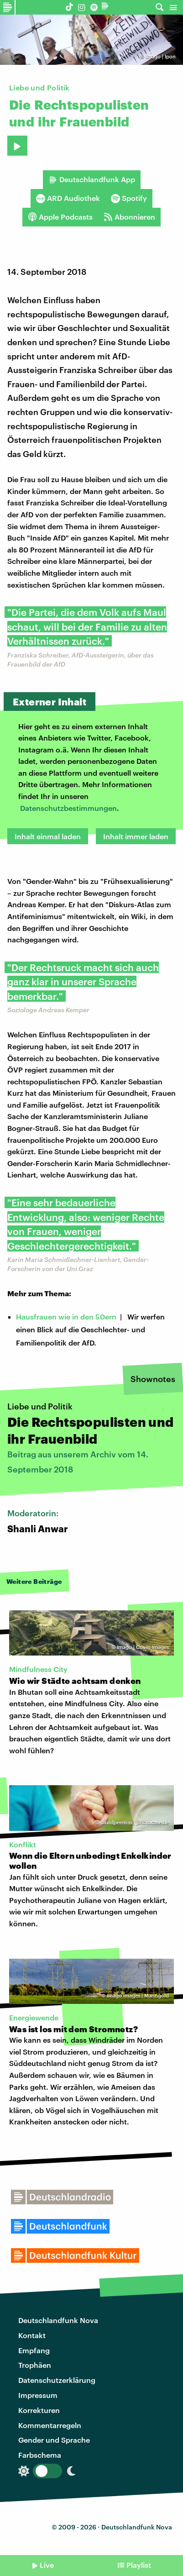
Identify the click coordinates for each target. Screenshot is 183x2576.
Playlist (138, 2564)
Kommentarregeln (49, 2425)
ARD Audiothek (68, 198)
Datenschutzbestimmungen (68, 808)
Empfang (34, 2350)
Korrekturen (39, 2410)
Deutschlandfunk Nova (58, 2320)
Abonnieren (129, 216)
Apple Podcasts (60, 216)
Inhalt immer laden (135, 836)
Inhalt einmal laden (48, 836)
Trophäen (34, 2364)
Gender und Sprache (54, 2439)
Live (47, 2564)
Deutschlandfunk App (91, 179)
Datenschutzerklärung (56, 2380)
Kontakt (32, 2335)
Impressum (38, 2395)
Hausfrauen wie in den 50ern (66, 1316)
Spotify (129, 198)
